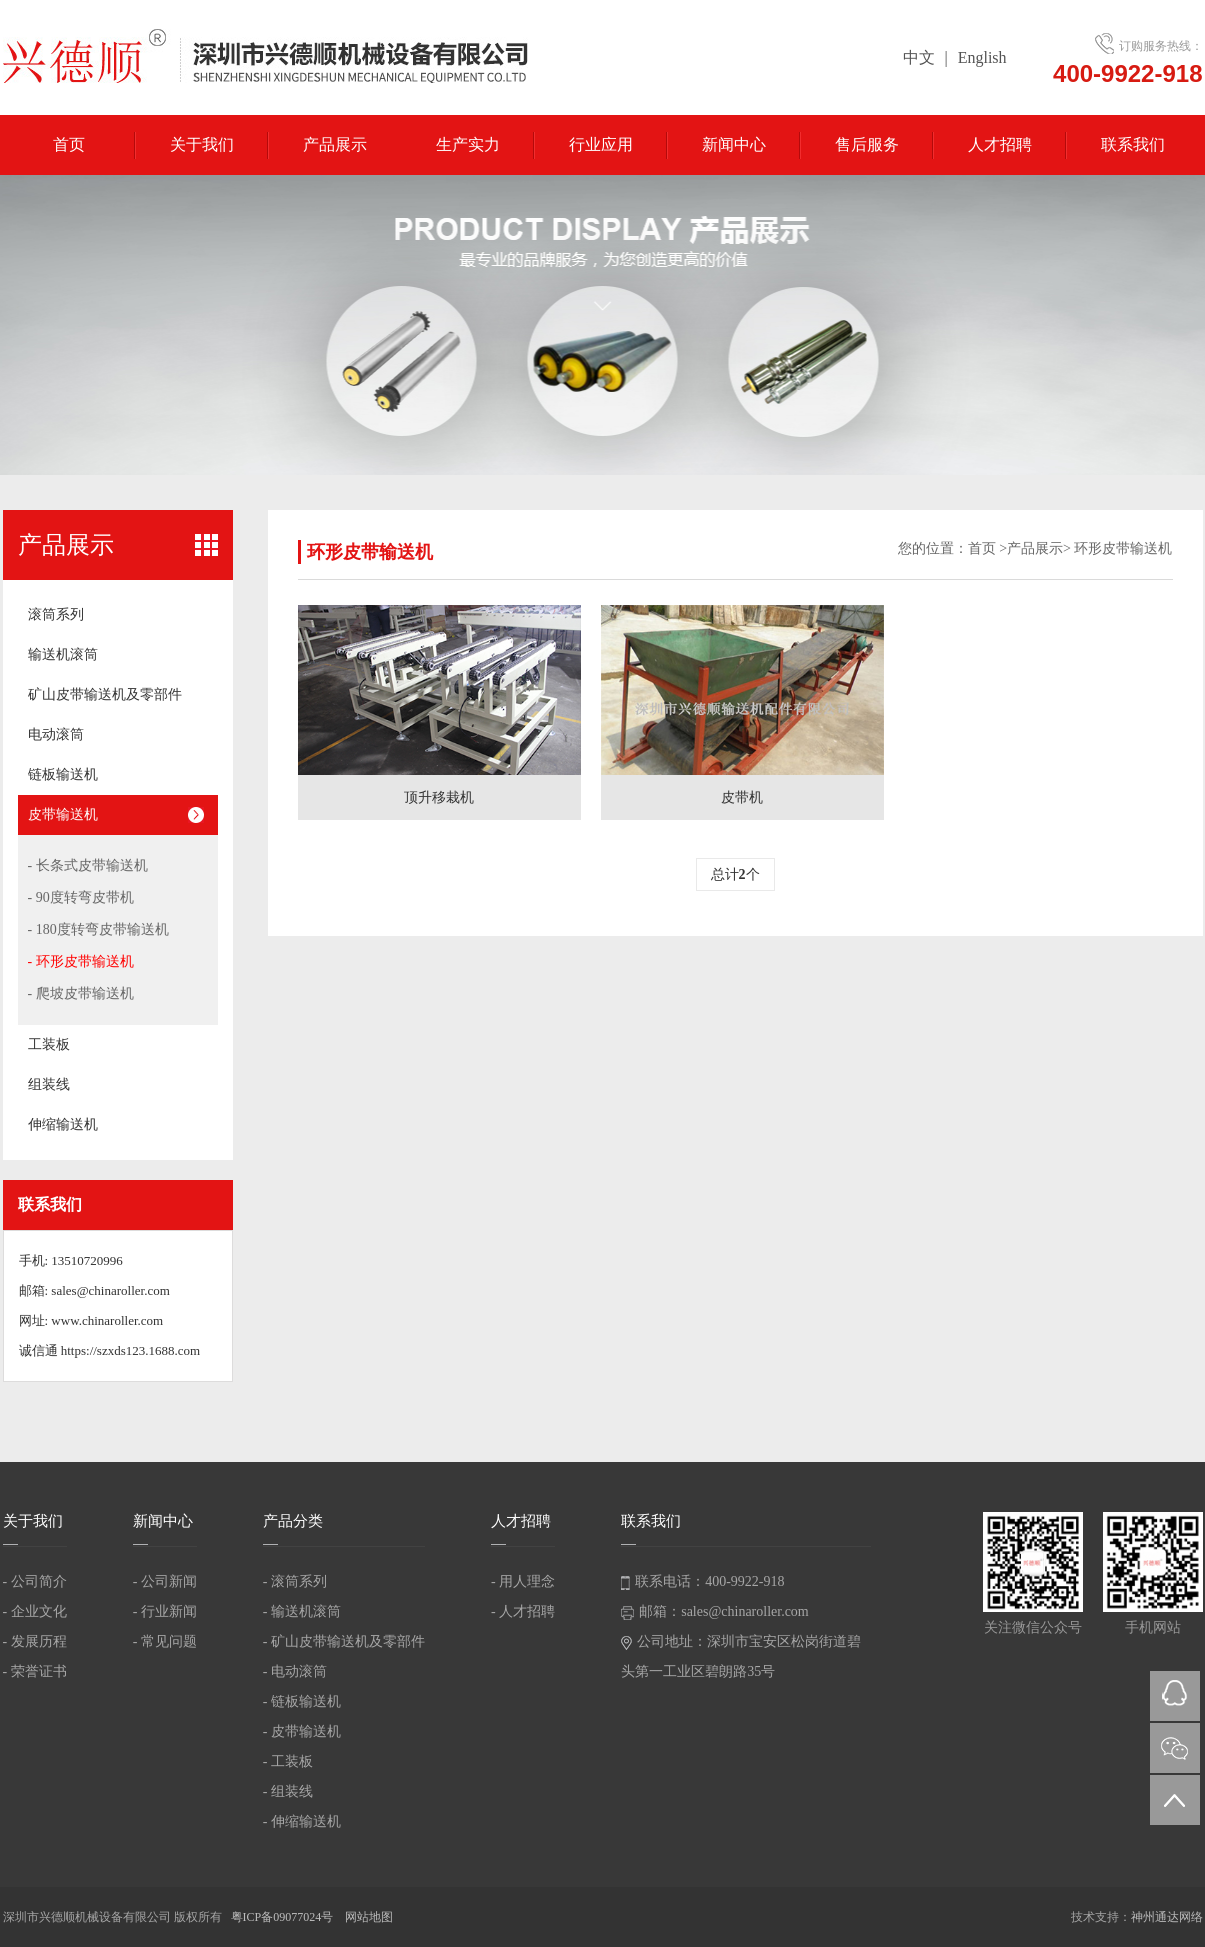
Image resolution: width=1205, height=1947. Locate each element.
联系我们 (1133, 144)
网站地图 (369, 1917)
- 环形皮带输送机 (81, 961)
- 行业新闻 (165, 1611)
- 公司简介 (35, 1581)
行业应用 (601, 144)
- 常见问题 (165, 1641)
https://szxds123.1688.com (130, 1350)
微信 (1175, 1748)
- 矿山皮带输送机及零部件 (344, 1641)
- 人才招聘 (523, 1611)
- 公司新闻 (165, 1581)
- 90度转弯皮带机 (81, 897)
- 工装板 (288, 1761)
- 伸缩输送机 (302, 1821)
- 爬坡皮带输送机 (81, 993)
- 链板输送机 (302, 1701)
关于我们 (202, 144)
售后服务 (867, 144)
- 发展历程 (35, 1641)
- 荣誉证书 (35, 1671)
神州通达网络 (1167, 1917)
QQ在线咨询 (1175, 1696)
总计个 (735, 874)
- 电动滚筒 (295, 1671)
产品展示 (335, 144)
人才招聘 (1000, 144)
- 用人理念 (523, 1581)
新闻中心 (734, 144)
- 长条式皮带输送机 (88, 865)
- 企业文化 (35, 1611)
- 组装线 (288, 1791)
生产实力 (468, 144)
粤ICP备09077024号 (284, 1917)
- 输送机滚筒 (302, 1611)
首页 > (987, 548)
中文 (919, 57)
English (982, 57)
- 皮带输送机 (302, 1731)
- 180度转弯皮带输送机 (98, 929)
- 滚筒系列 (295, 1581)
